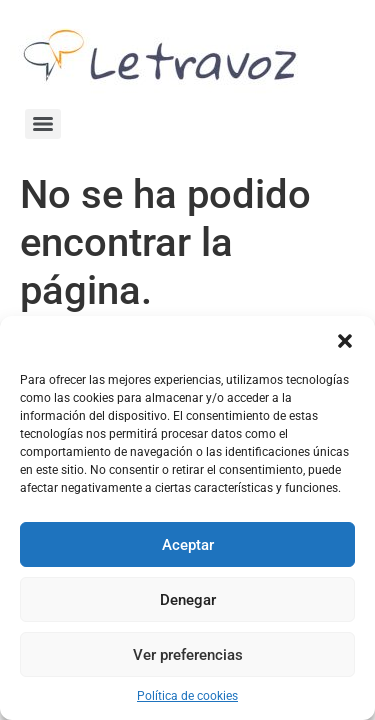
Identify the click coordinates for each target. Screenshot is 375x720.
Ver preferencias (188, 655)
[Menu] (43, 124)
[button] (345, 341)
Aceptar (188, 545)
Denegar (188, 600)
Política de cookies (187, 696)
